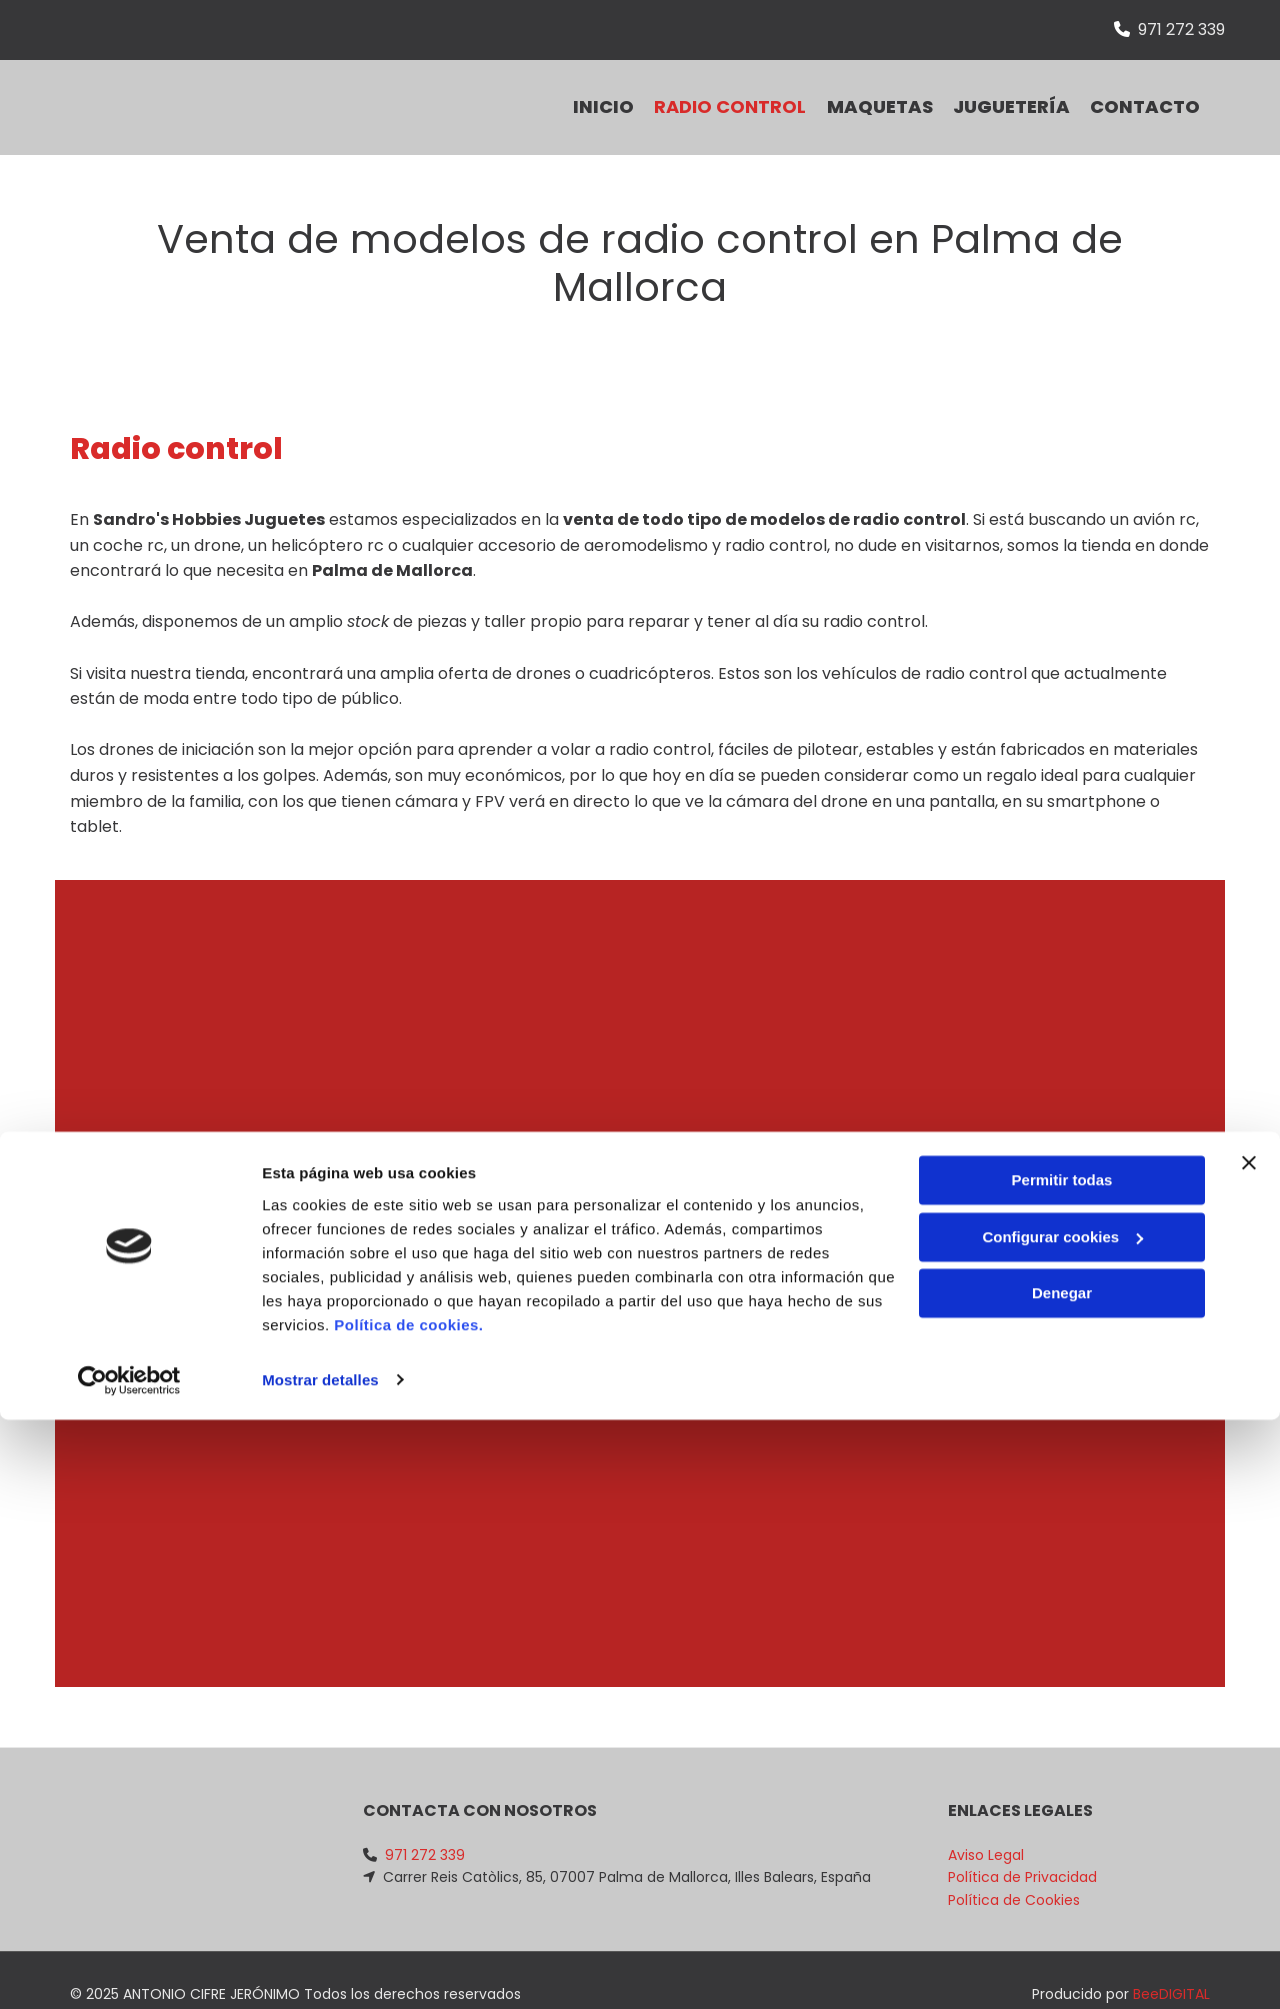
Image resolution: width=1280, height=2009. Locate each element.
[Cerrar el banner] (1249, 1753)
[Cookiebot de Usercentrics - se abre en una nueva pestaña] (129, 1970)
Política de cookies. (408, 1914)
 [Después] (1170, 1235)
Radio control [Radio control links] (710, 91)
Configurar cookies (1062, 1826)
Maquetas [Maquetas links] (870, 91)
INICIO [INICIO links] (572, 91)
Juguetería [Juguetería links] (1011, 91)
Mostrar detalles (320, 1969)
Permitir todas (1062, 1770)
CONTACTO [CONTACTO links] (1155, 91)
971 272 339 (1181, 29)
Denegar (1062, 1883)
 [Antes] (110, 1235)
